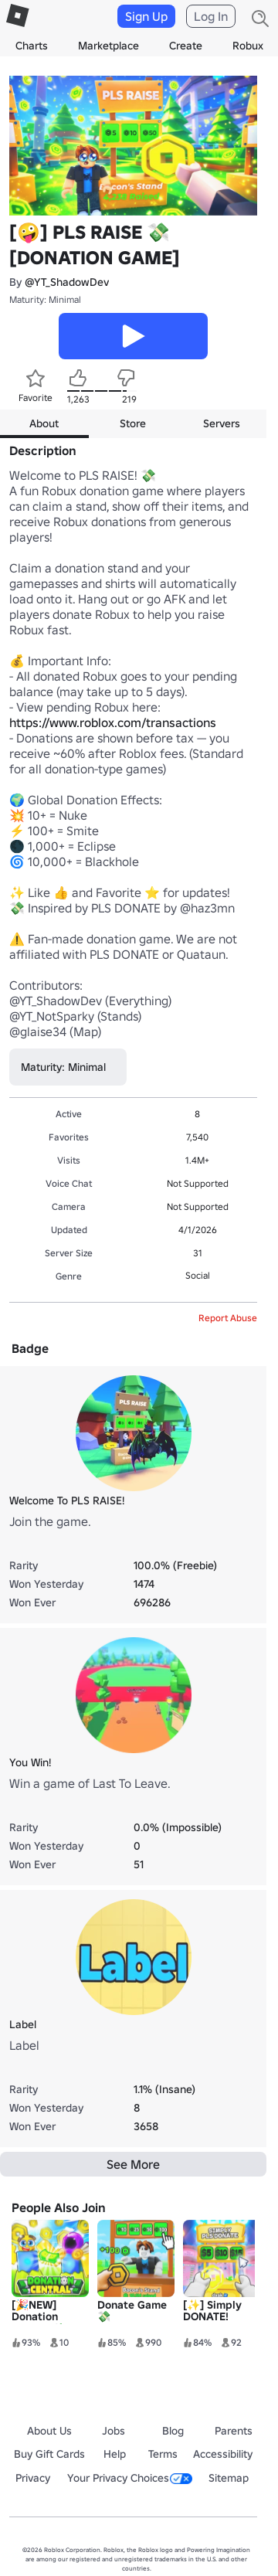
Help (114, 2454)
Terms (163, 2454)
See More (133, 2164)
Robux (247, 46)
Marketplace (108, 46)
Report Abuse (227, 1318)
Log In (211, 16)
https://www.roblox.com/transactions (112, 722)
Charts (31, 46)
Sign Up (146, 16)
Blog (173, 2431)
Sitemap (228, 2478)
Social (197, 1275)
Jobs (113, 2431)
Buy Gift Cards (49, 2454)
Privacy (32, 2478)
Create (185, 46)
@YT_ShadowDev (67, 282)
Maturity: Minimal (45, 299)
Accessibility (223, 2454)
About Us (49, 2431)
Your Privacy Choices (129, 2478)
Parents (234, 2431)
